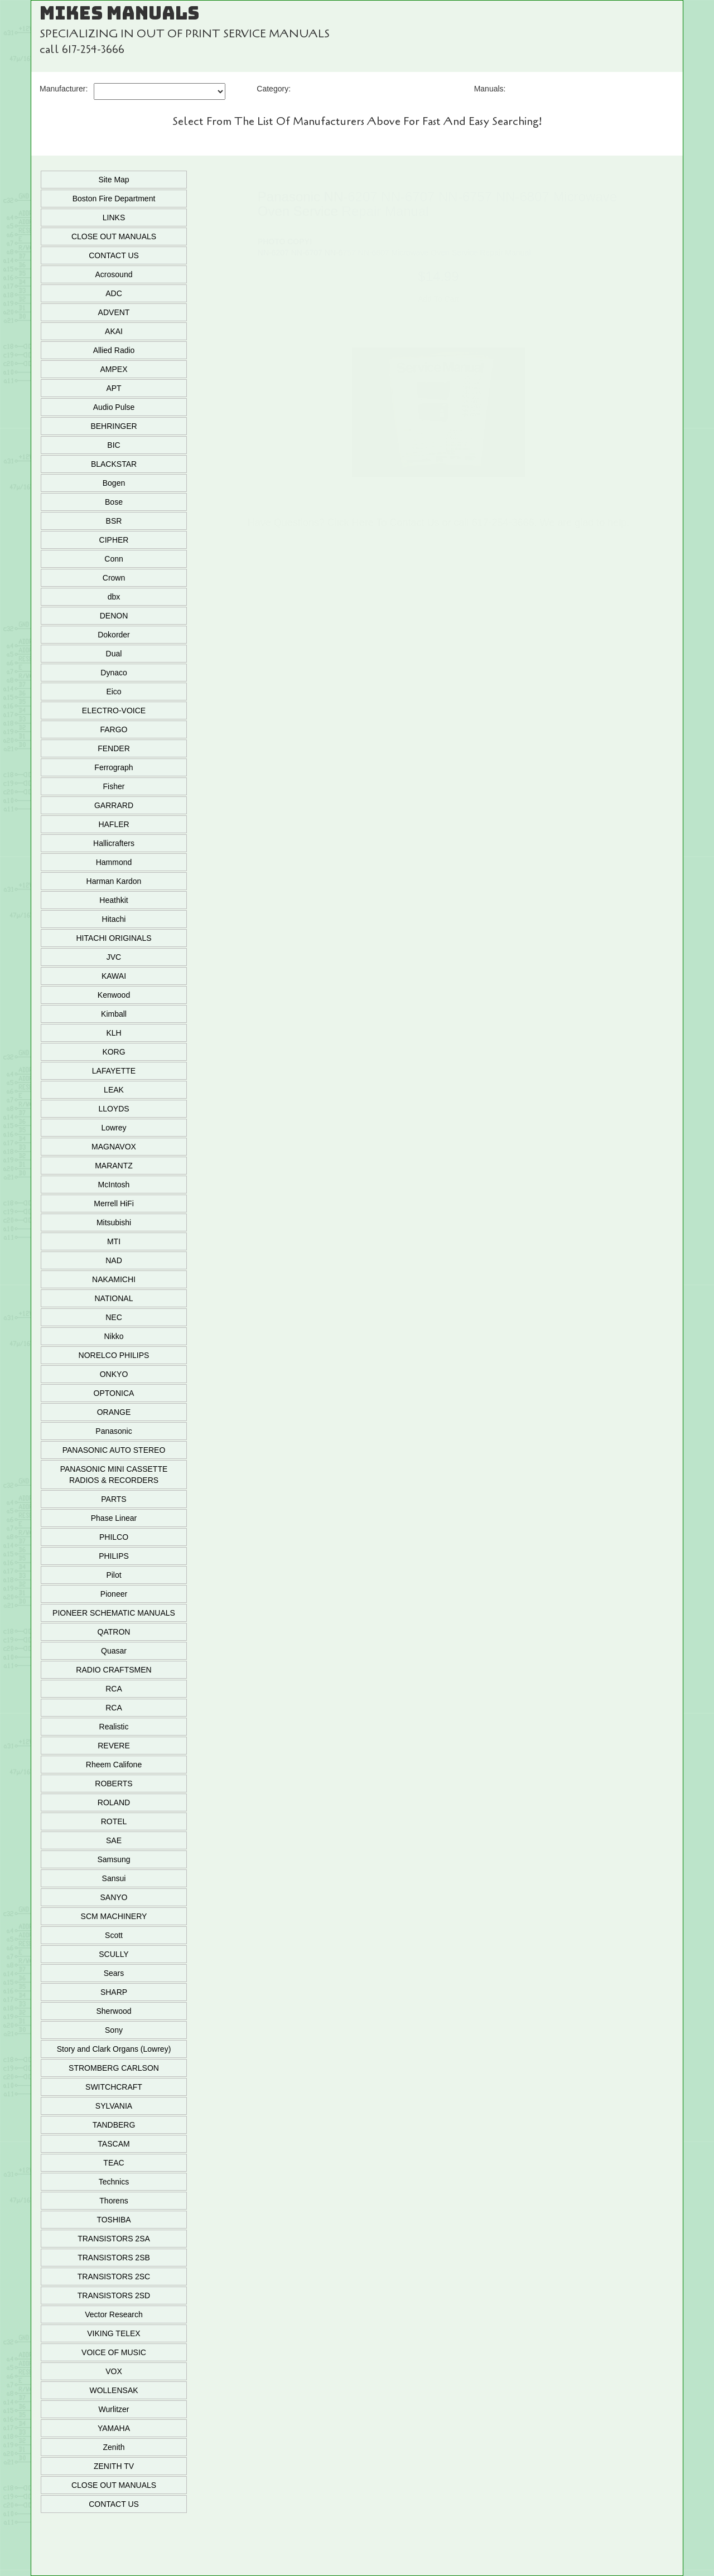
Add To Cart (438, 298)
